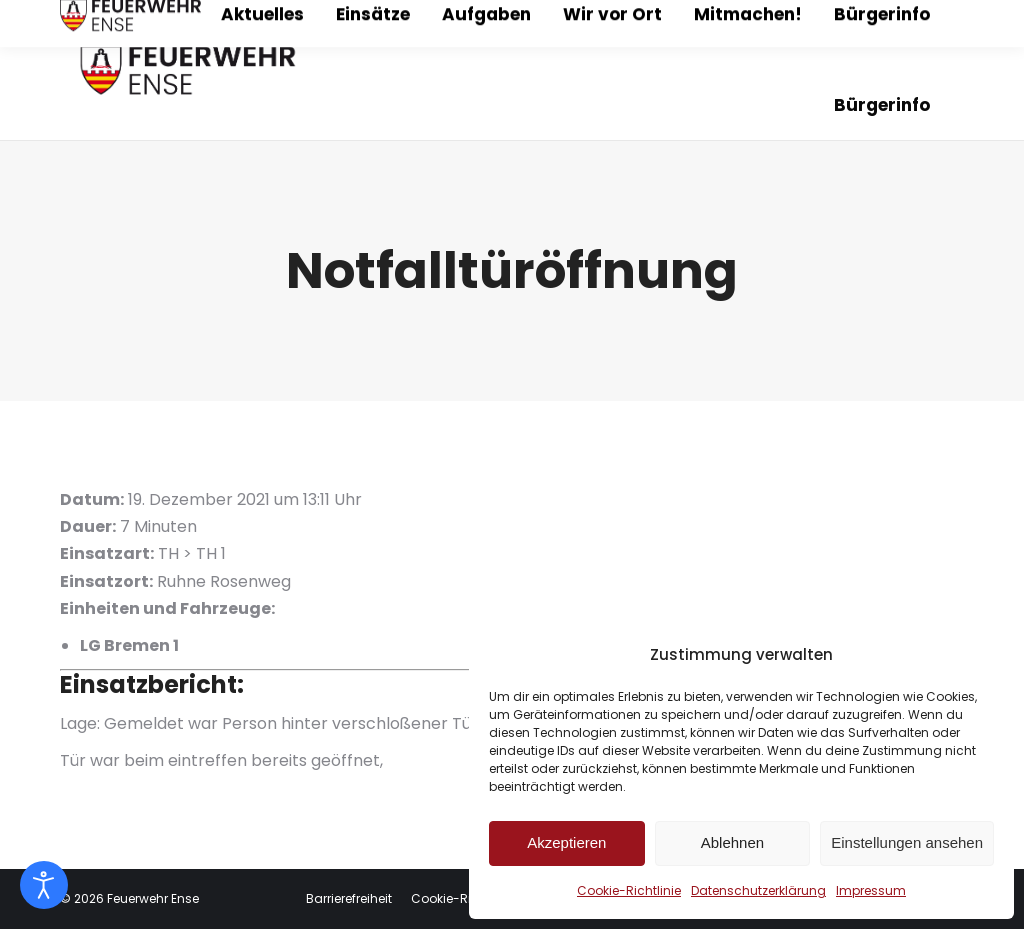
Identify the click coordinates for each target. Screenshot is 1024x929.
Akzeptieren (566, 842)
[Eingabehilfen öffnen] (44, 885)
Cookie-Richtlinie (629, 890)
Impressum (871, 890)
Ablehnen (732, 842)
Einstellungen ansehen (907, 842)
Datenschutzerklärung (758, 890)
